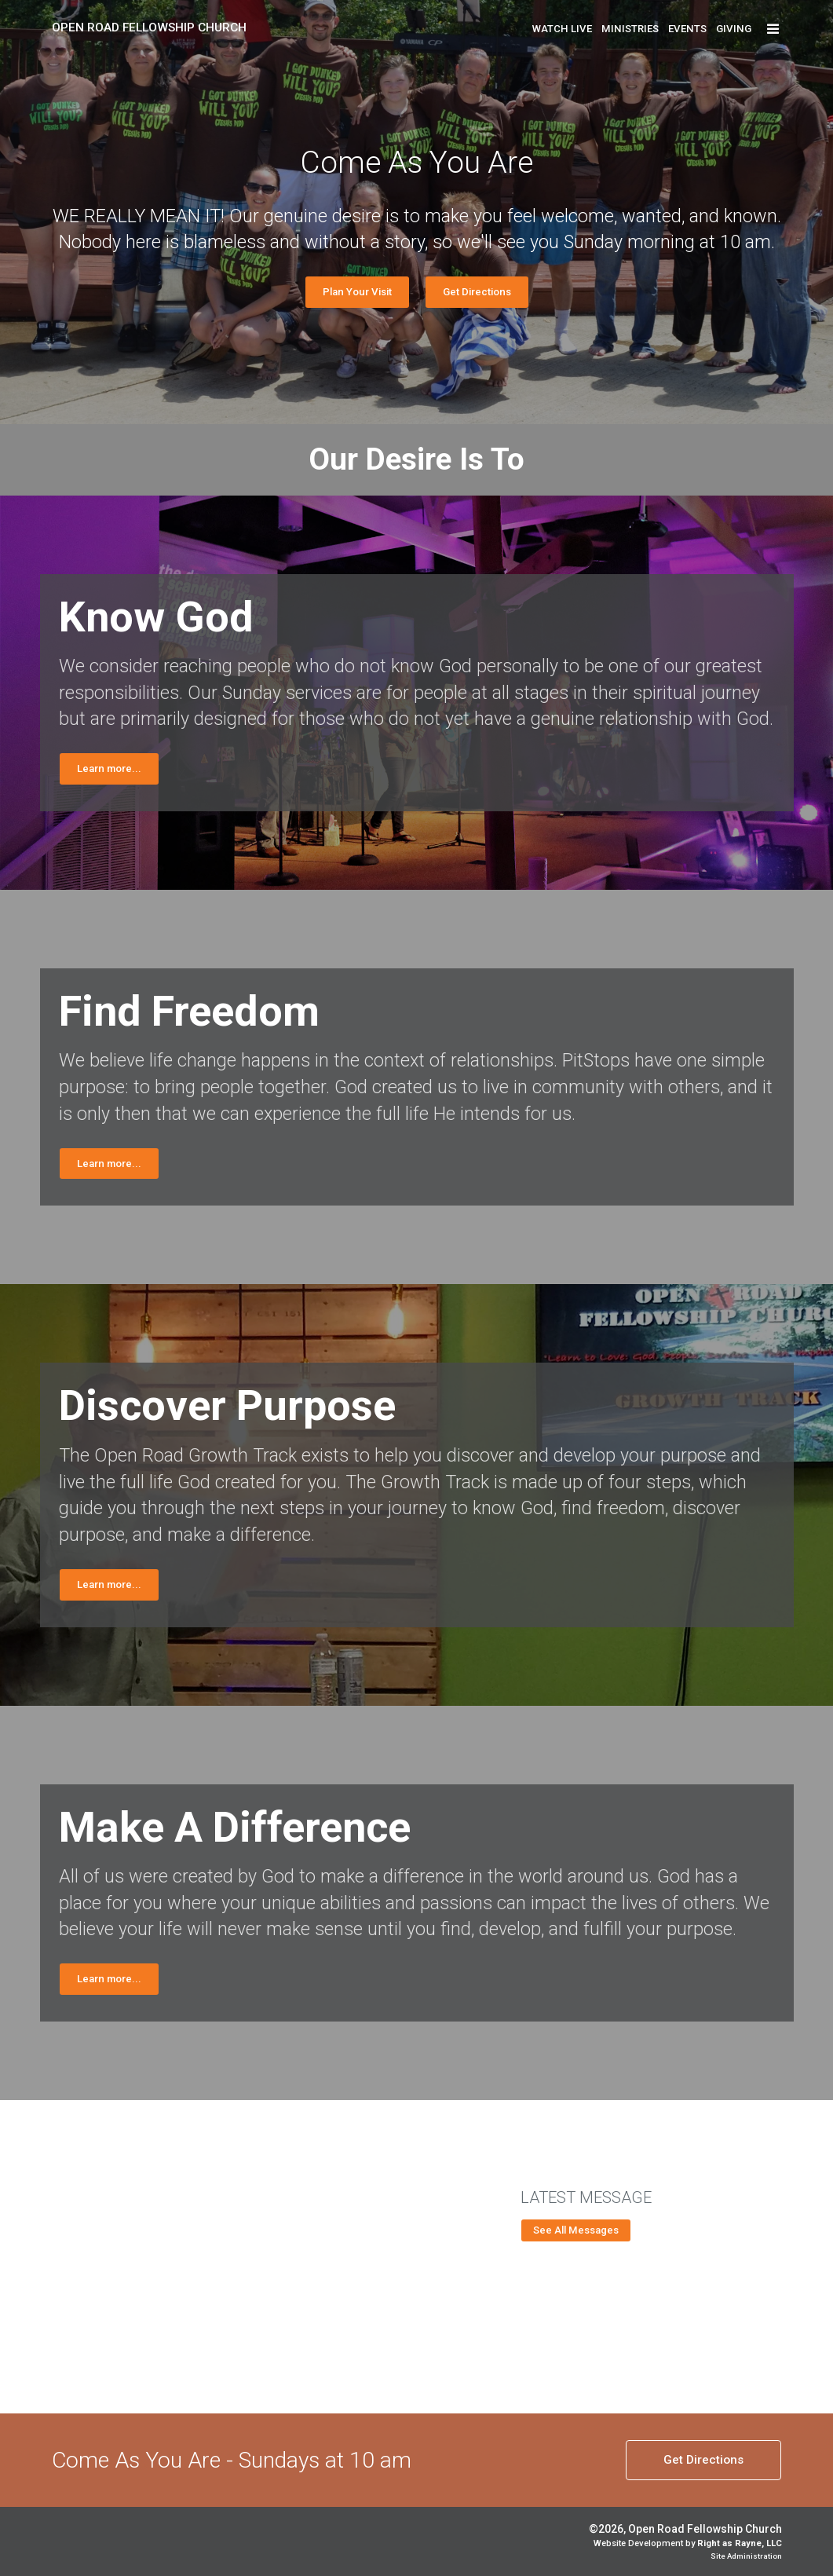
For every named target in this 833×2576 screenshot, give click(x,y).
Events (687, 29)
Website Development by (688, 2543)
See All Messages (576, 2230)
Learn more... (109, 768)
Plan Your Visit (357, 292)
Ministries (630, 29)
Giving (733, 29)
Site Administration (746, 2556)
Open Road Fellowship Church (149, 27)
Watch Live (562, 29)
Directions (703, 2460)
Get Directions (477, 292)
